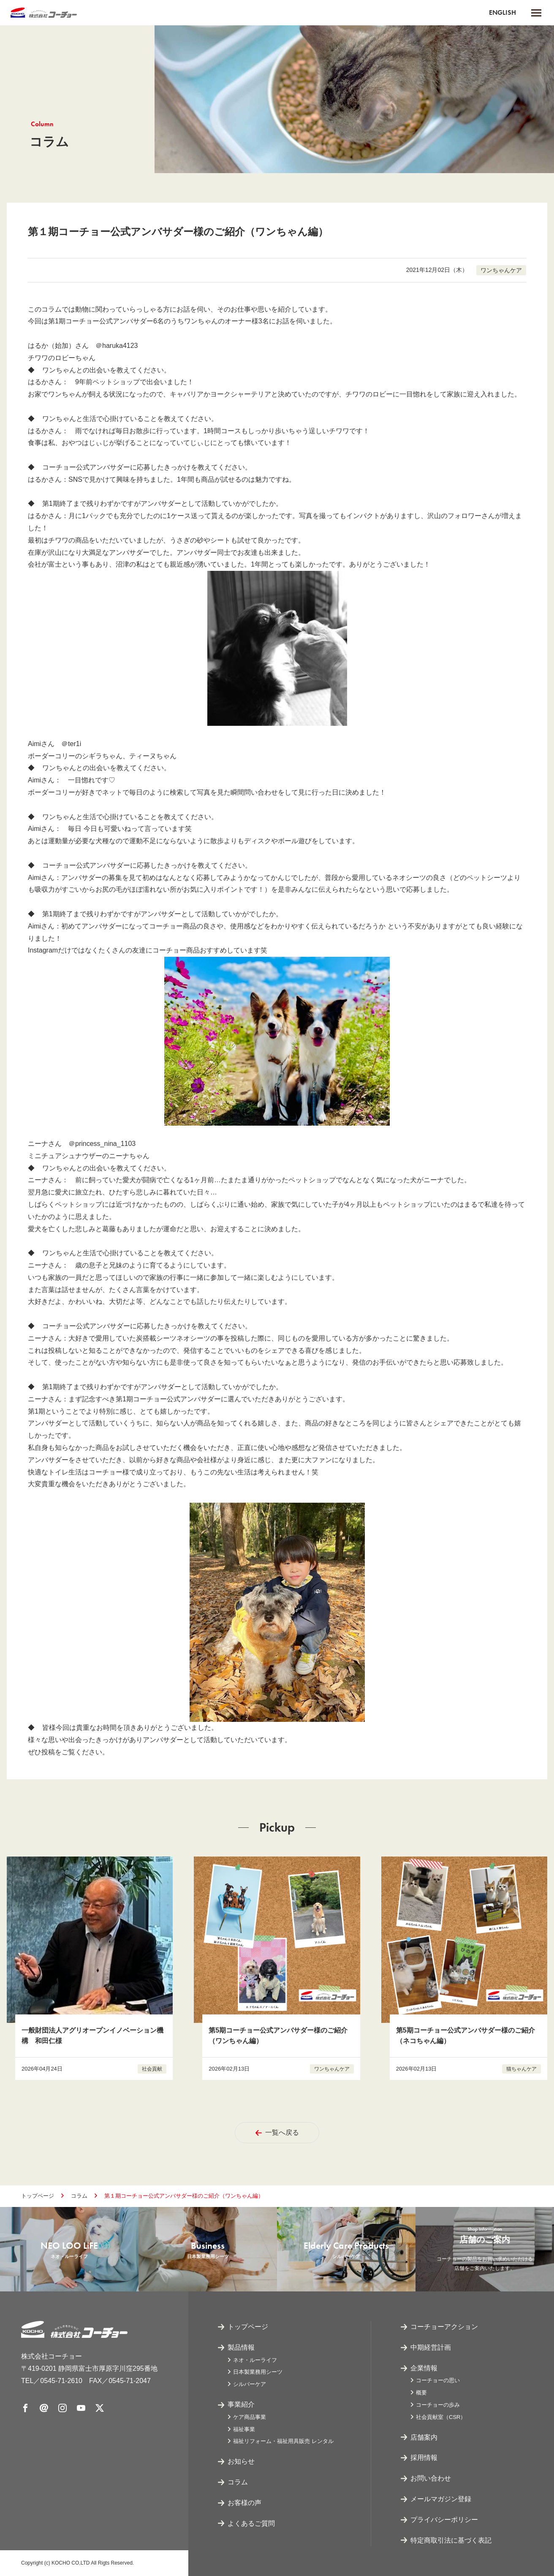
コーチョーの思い (438, 2380)
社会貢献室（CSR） (441, 2417)
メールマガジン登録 (440, 2499)
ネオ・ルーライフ (255, 2360)
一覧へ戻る (277, 2132)
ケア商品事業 (249, 2417)
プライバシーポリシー (444, 2519)
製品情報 (241, 2347)
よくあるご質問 (251, 2523)
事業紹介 (241, 2404)
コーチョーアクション (444, 2326)
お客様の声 (244, 2502)
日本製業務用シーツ (257, 2372)
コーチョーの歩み (438, 2405)
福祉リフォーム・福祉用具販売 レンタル (283, 2441)
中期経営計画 (430, 2347)
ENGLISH (502, 12)
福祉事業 (244, 2429)
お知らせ (241, 2461)
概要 (421, 2392)
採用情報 (423, 2457)
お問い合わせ (430, 2478)
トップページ (37, 2196)
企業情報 (423, 2368)
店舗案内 (423, 2437)
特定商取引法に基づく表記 (451, 2540)
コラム (79, 2196)
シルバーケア (249, 2384)
